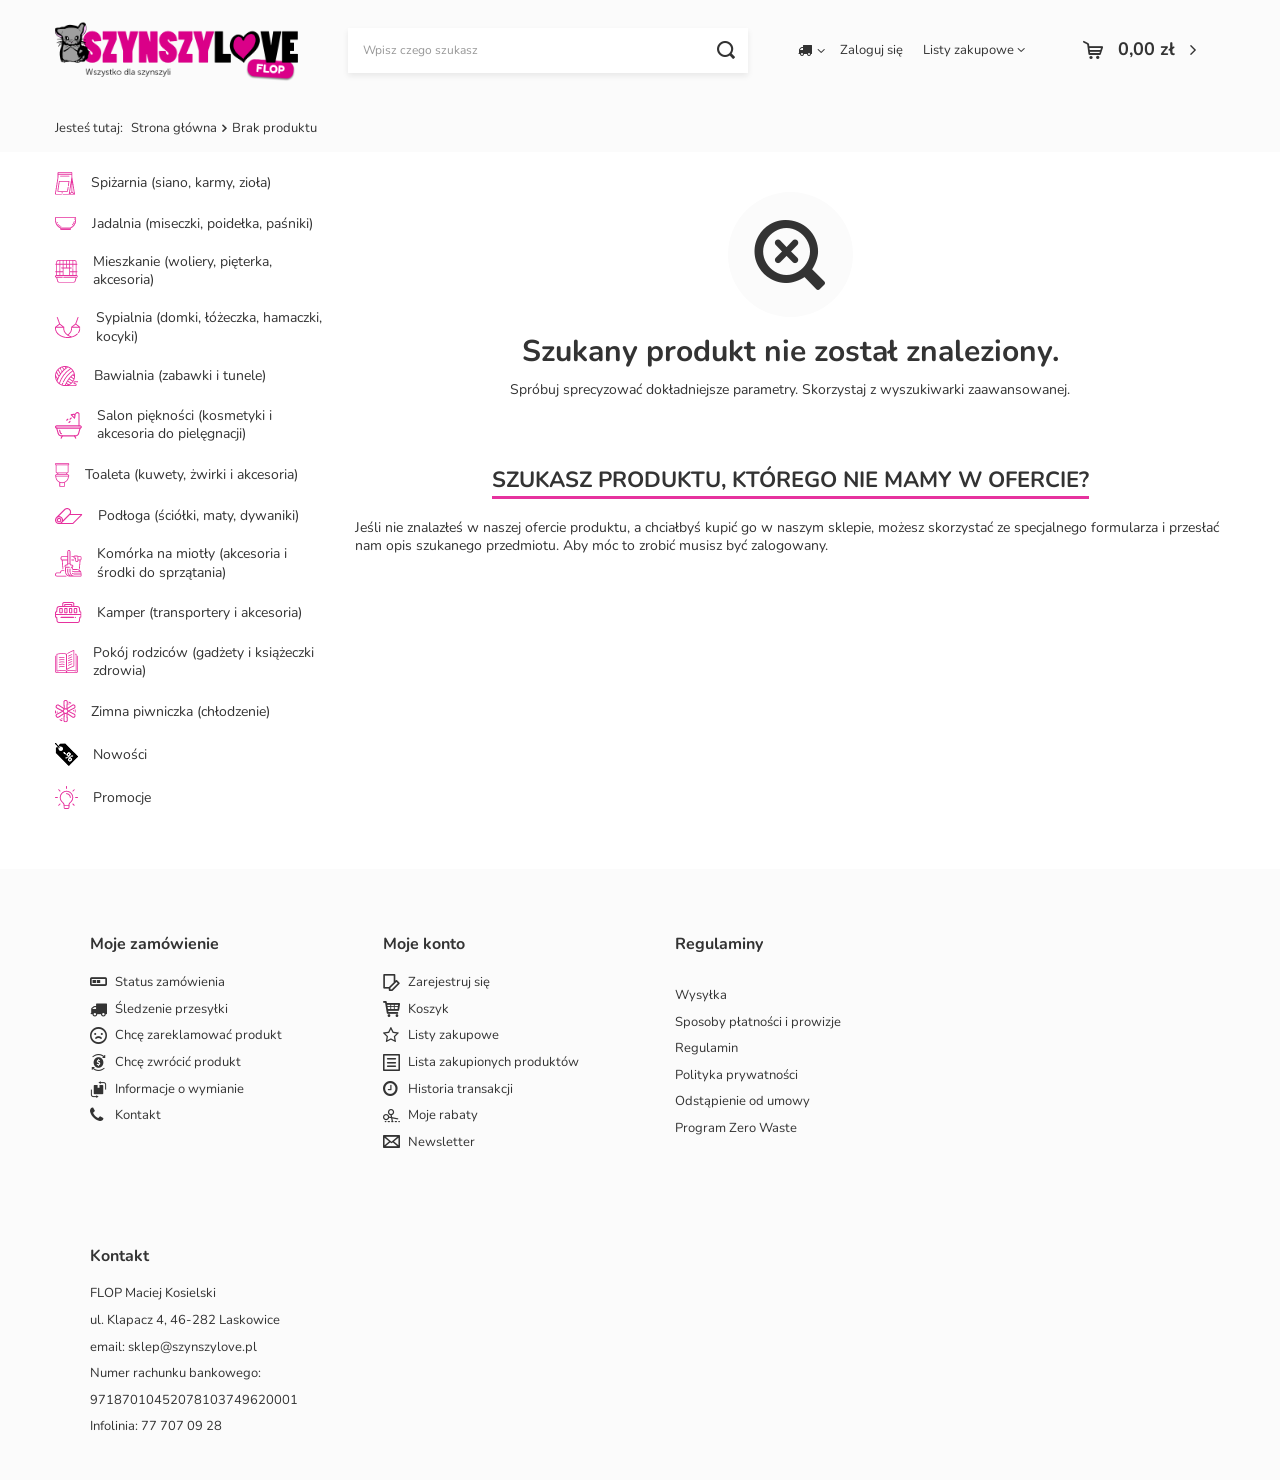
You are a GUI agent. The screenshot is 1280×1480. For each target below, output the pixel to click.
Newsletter (441, 1143)
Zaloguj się (871, 50)
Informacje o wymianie (179, 1090)
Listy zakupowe (968, 50)
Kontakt (138, 1116)
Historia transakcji (460, 1090)
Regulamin (706, 1049)
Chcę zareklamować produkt (198, 1036)
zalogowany (788, 545)
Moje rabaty (443, 1116)
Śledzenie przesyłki (171, 1010)
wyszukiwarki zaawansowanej (973, 389)
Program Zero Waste (736, 1129)
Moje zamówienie (154, 944)
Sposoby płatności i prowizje (758, 1023)
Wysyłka (701, 996)
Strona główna (174, 128)
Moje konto (424, 944)
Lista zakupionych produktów (493, 1063)
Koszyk (428, 1010)
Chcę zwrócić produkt (178, 1063)
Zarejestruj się (449, 983)
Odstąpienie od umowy (742, 1102)
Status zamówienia (170, 983)
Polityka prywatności (736, 1076)
